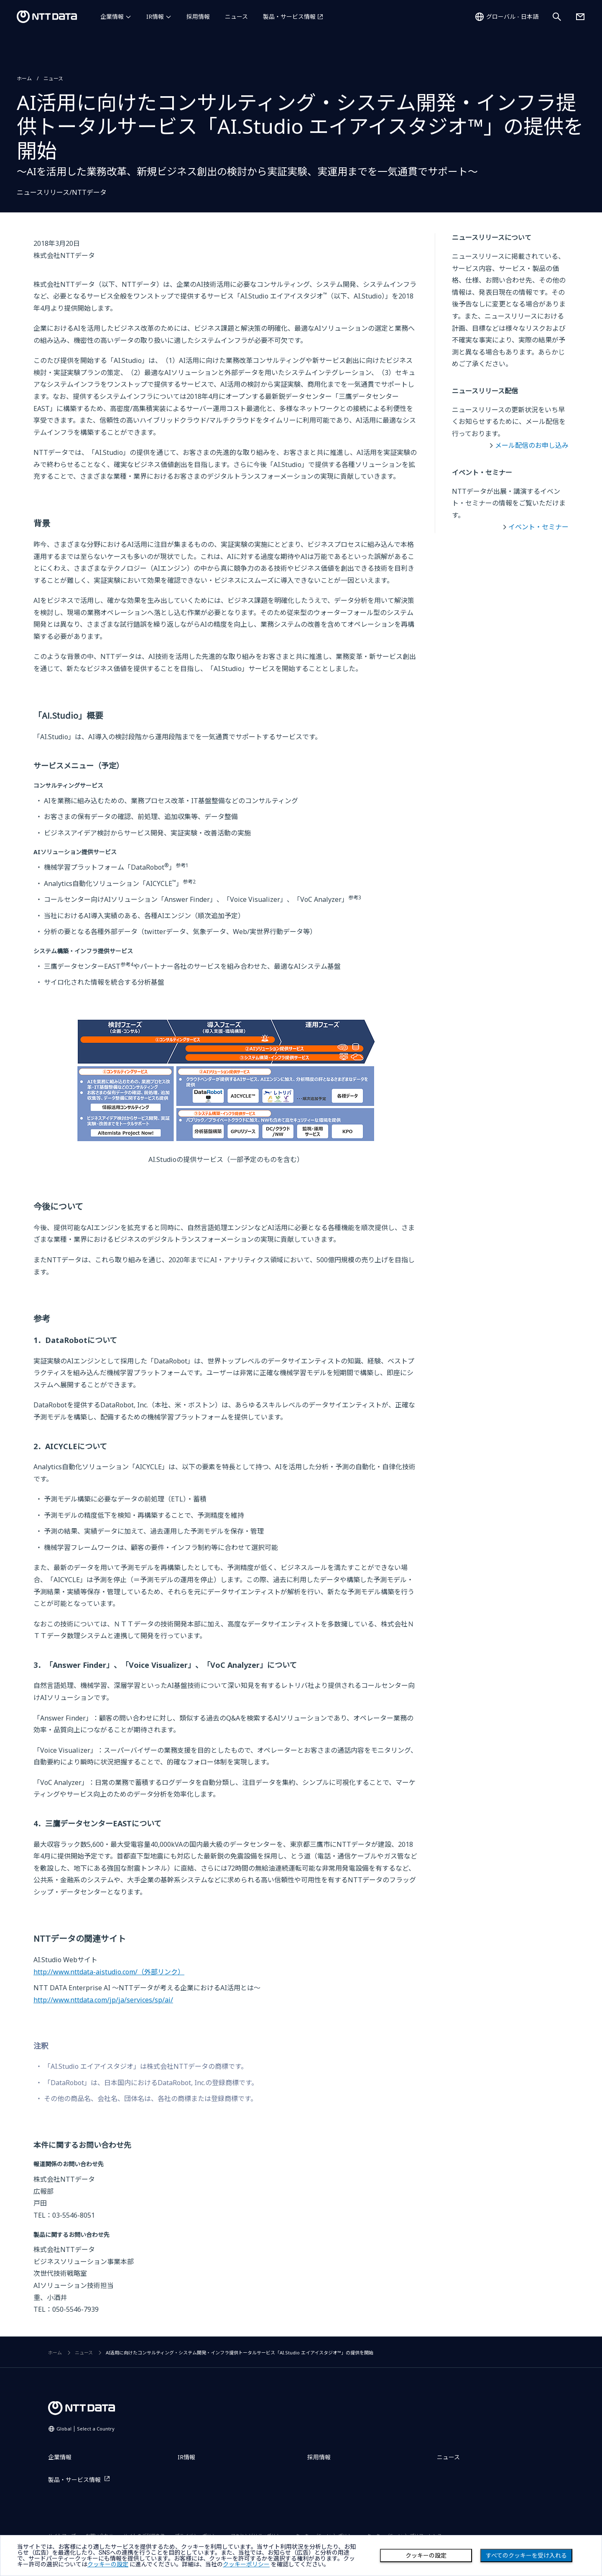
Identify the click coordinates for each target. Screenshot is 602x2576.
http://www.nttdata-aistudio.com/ (108, 1971)
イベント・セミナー (538, 526)
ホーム (24, 78)
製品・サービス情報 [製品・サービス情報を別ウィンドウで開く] (289, 16)
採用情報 (198, 16)
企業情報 (112, 16)
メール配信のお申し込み (532, 445)
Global (85, 2428)
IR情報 (155, 16)
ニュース (236, 16)
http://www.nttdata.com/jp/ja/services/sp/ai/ (103, 1999)
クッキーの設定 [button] (107, 2564)
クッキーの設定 (426, 2555)
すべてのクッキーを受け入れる (526, 2555)
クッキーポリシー (246, 2564)
